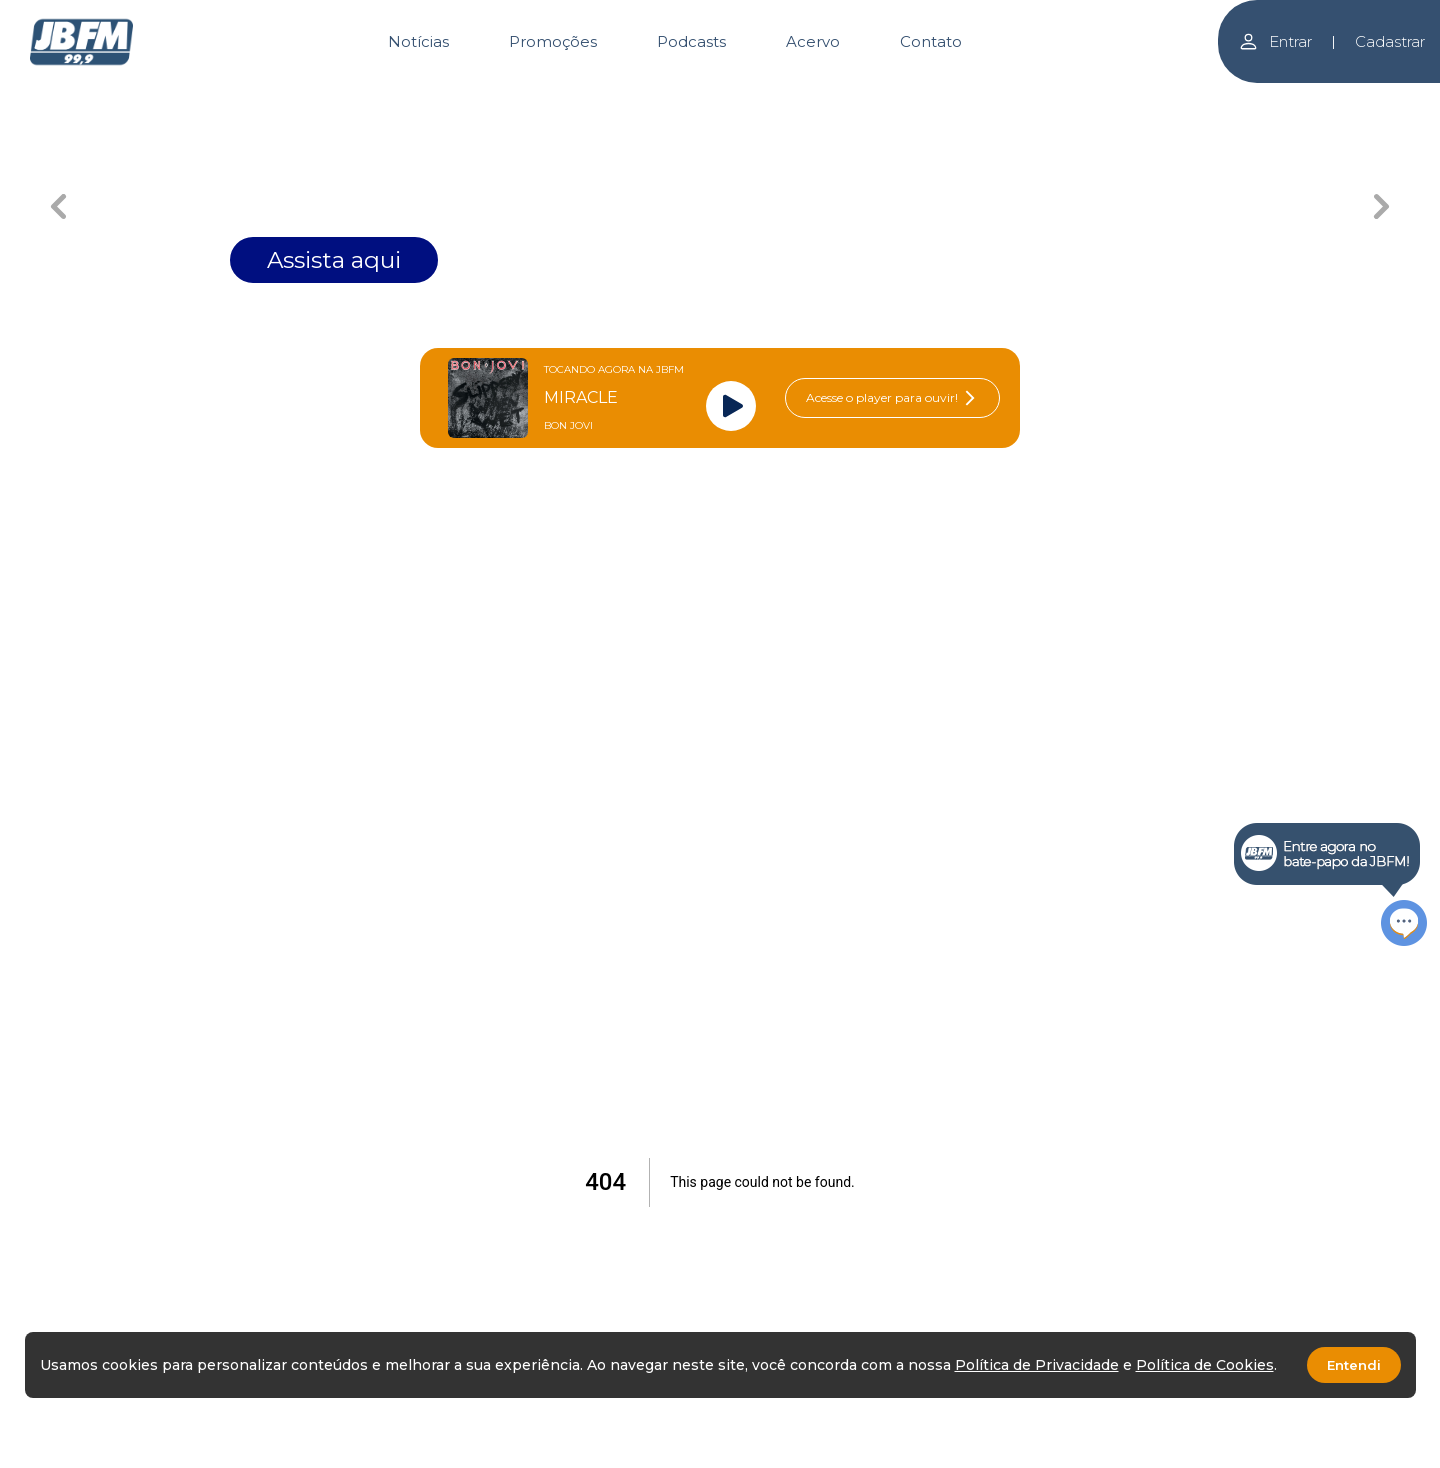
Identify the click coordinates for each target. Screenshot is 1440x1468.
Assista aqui (334, 260)
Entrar (1275, 41)
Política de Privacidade (1037, 1365)
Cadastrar (1390, 41)
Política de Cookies (1205, 1365)
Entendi (1354, 1365)
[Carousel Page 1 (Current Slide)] (575, 97)
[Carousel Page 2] (720, 97)
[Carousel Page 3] (865, 97)
